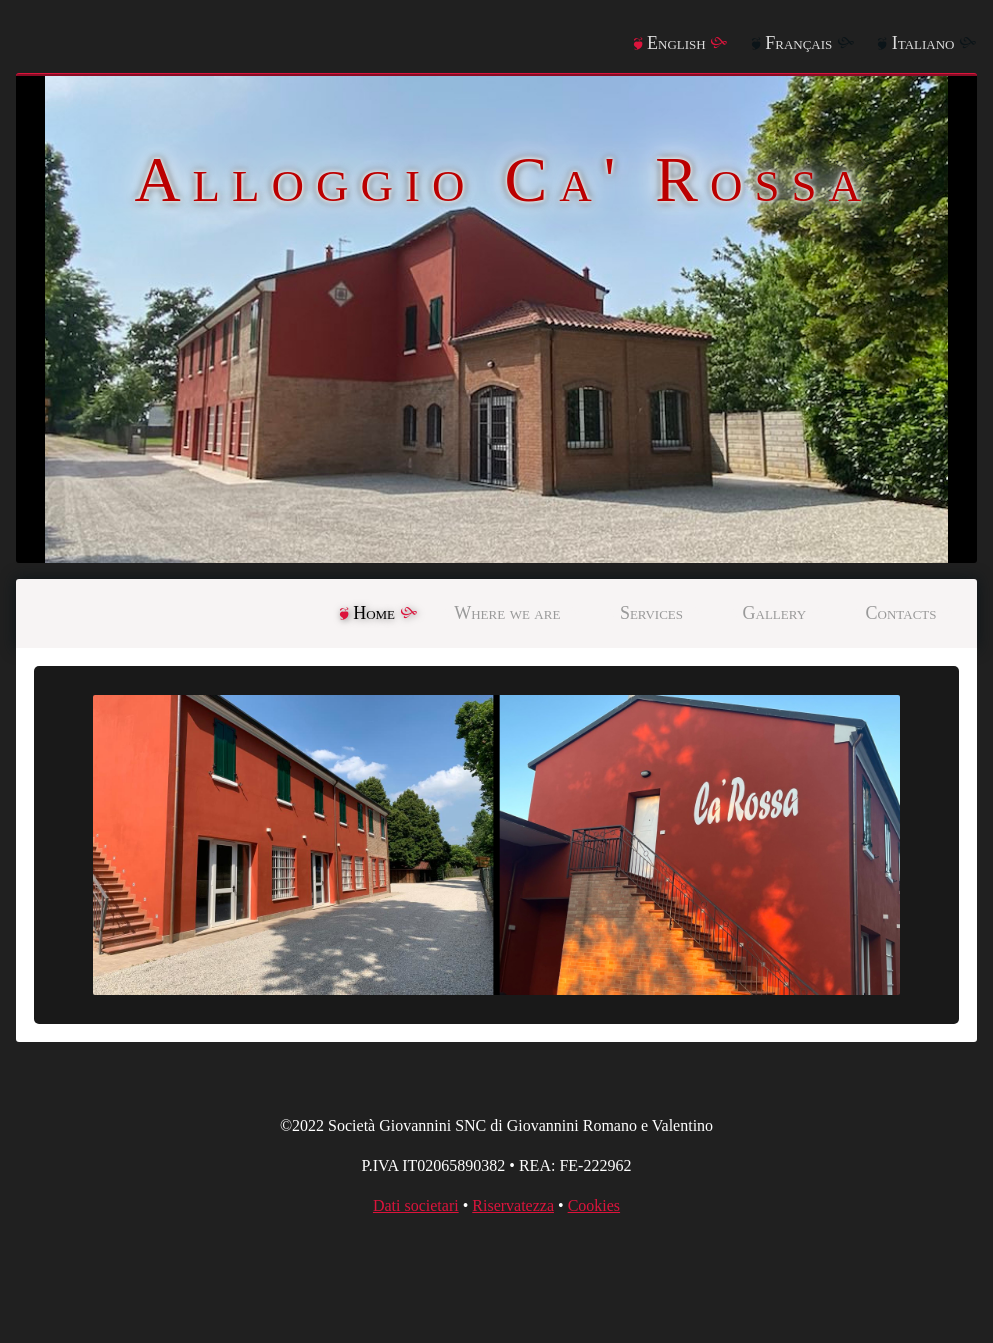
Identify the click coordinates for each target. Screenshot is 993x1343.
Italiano (923, 43)
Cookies (594, 1205)
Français (798, 43)
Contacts (901, 613)
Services (651, 613)
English (676, 43)
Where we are (507, 613)
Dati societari (416, 1205)
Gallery (775, 613)
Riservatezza (513, 1205)
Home (374, 613)
